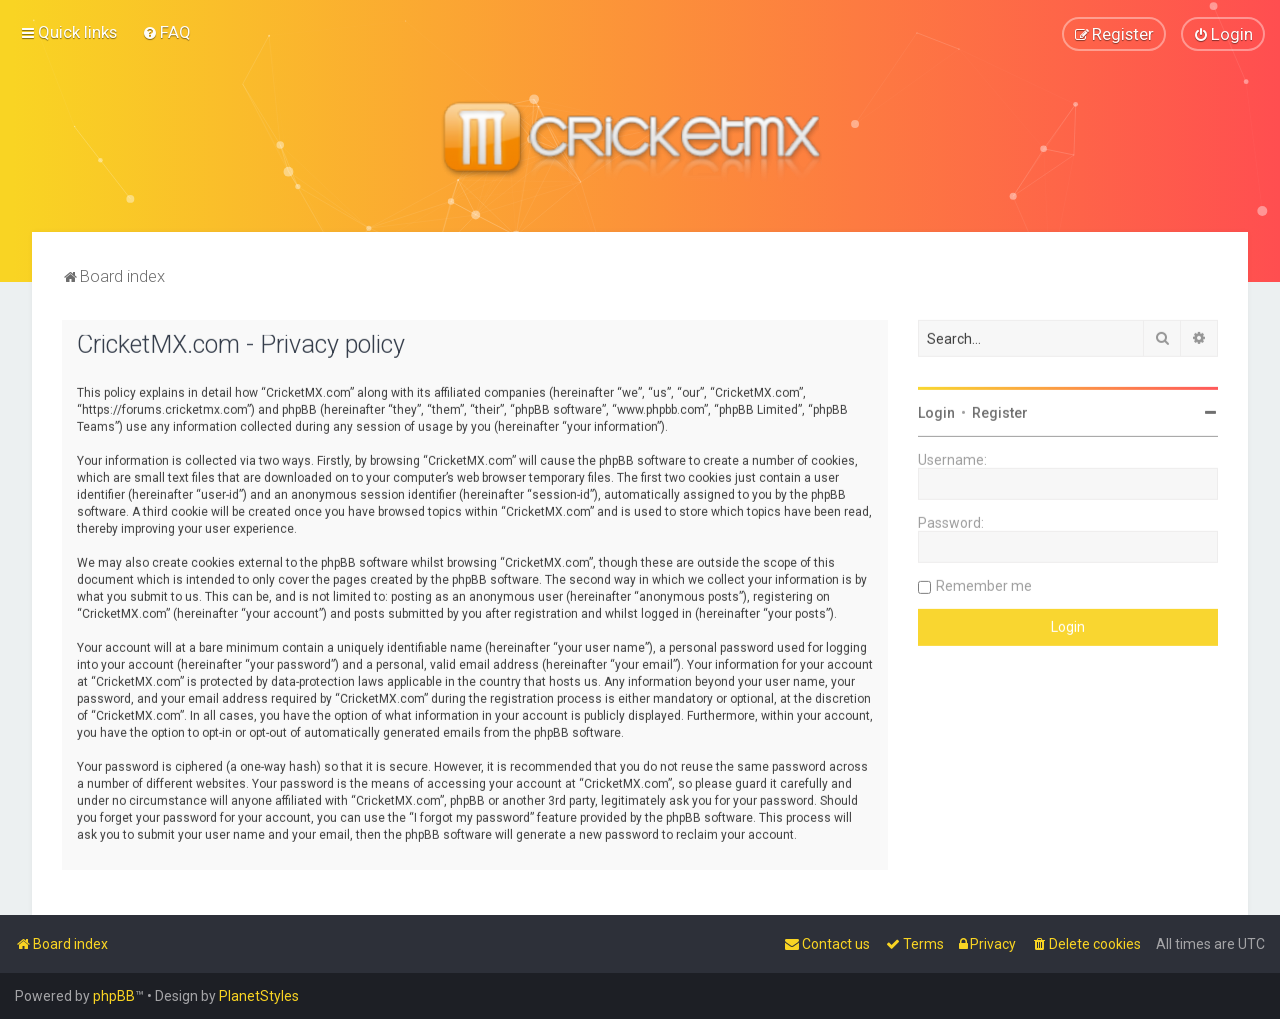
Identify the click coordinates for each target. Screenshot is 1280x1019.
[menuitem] (166, 32)
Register (1000, 411)
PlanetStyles (259, 996)
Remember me (984, 584)
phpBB (114, 996)
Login (936, 411)
